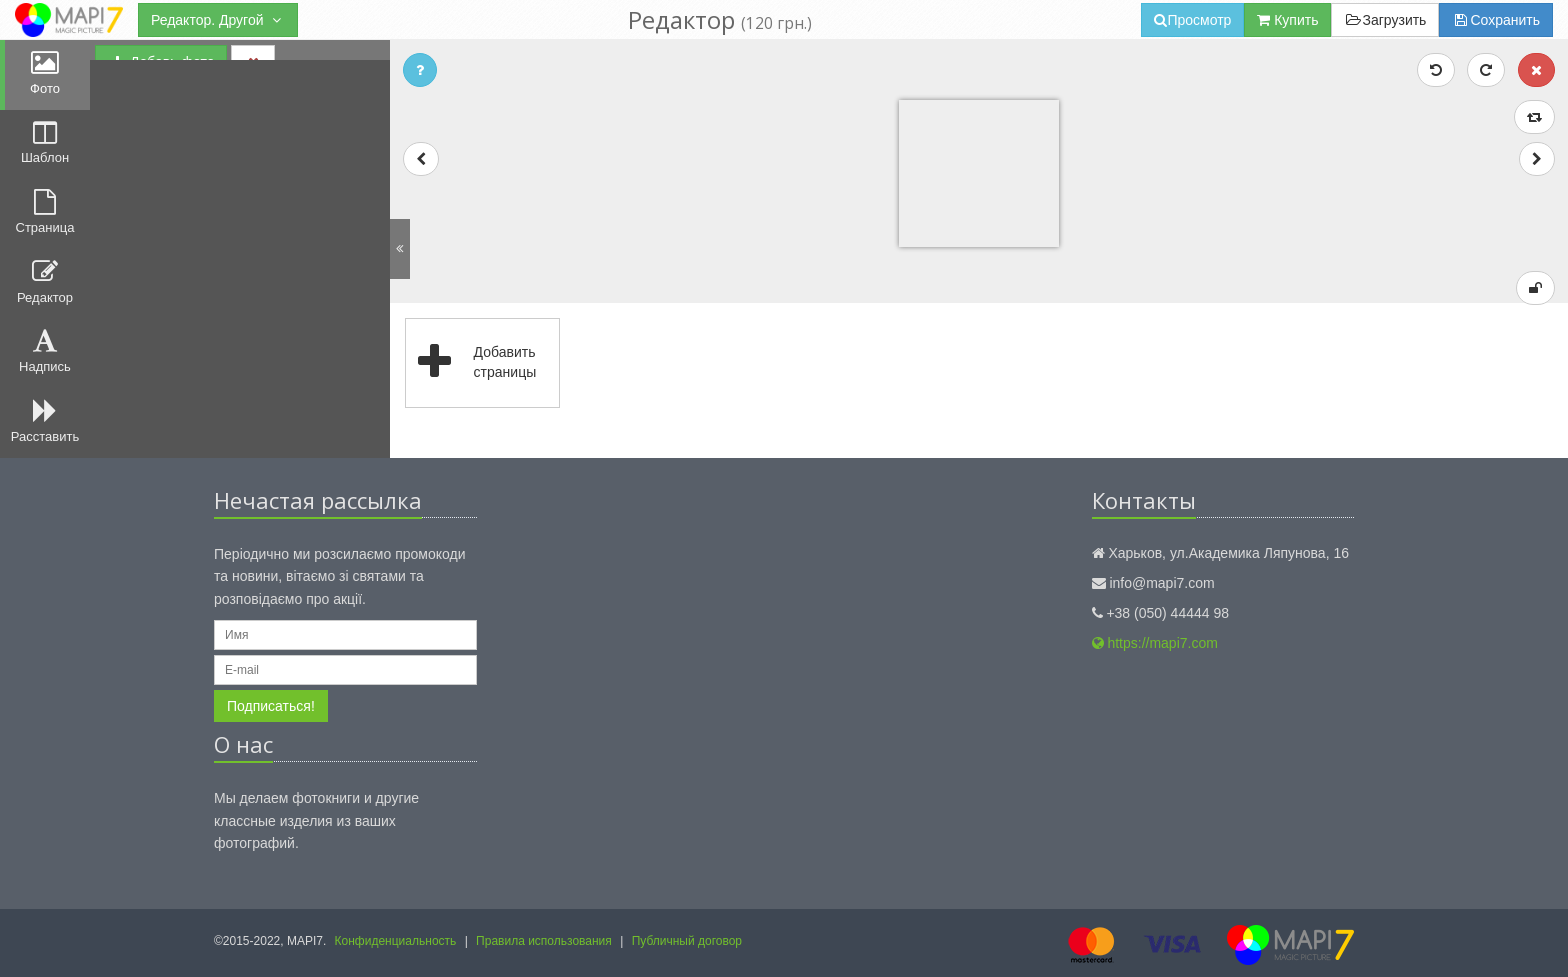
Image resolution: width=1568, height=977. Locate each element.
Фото (45, 73)
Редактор (45, 282)
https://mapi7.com (1155, 643)
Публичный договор (687, 941)
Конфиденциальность (396, 941)
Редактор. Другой (218, 20)
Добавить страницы (471, 363)
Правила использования (544, 941)
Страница (45, 212)
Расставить (45, 421)
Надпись (45, 351)
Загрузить (1385, 20)
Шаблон (45, 143)
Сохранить (1496, 20)
